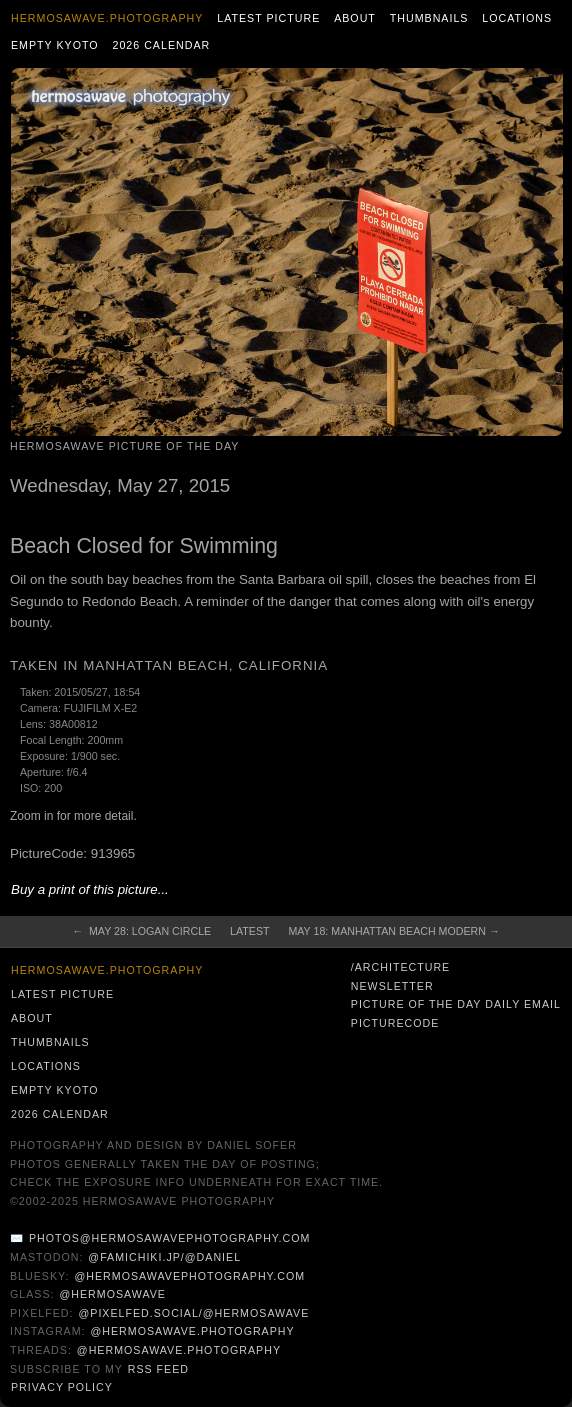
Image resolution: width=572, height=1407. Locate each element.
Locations (517, 18)
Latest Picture (268, 18)
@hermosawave (112, 1294)
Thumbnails (429, 18)
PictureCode (395, 1023)
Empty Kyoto (55, 45)
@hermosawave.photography (192, 1331)
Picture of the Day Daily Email (456, 1004)
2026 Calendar (161, 45)
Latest (249, 931)
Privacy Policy (62, 1387)
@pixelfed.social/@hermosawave (193, 1313)
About (355, 18)
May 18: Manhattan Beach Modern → (393, 931)
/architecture (400, 967)
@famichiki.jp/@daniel (164, 1257)
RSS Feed (158, 1369)
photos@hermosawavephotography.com (169, 1238)
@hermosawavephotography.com (190, 1276)
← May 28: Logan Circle (143, 931)
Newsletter (392, 986)
